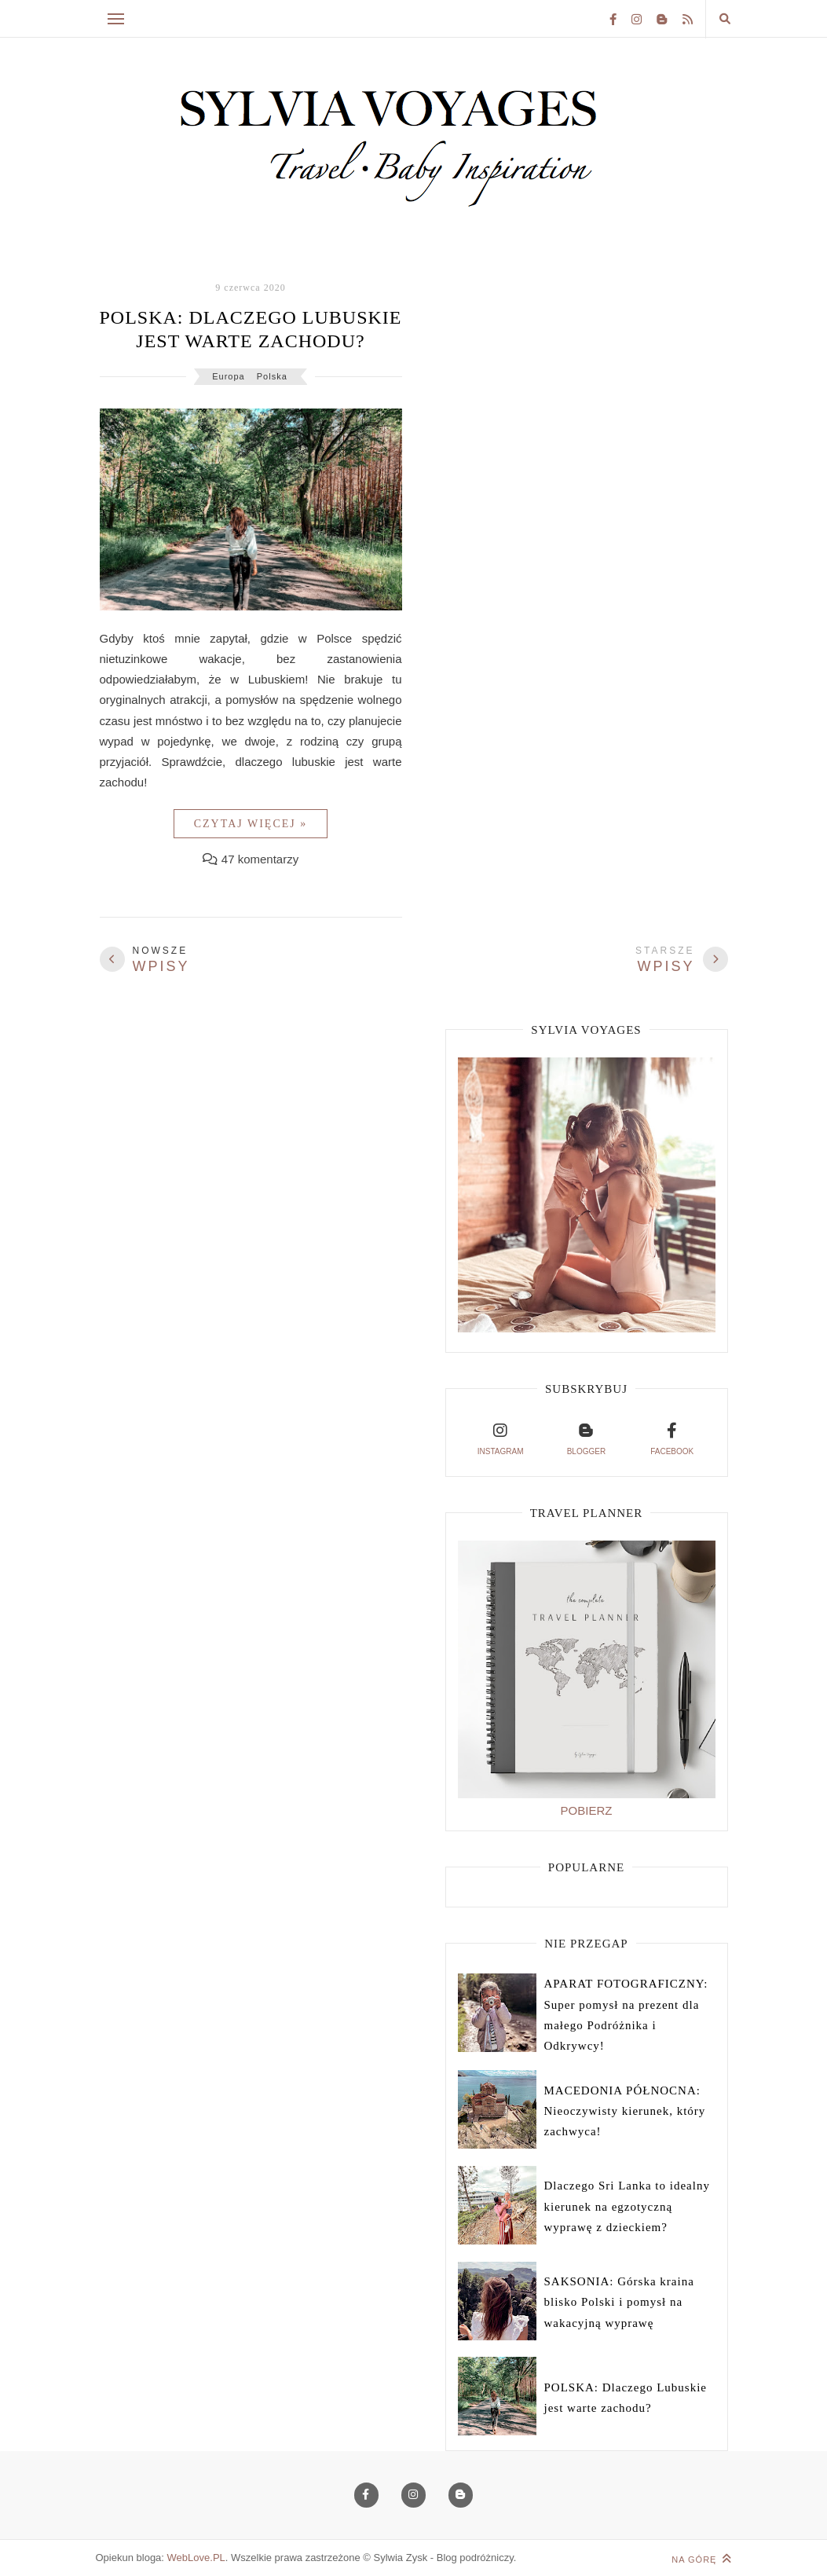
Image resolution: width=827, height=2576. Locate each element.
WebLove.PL (196, 2557)
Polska (272, 376)
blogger (586, 1437)
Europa (228, 376)
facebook (671, 1437)
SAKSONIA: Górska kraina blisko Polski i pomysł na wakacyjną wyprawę (619, 2302)
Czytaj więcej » (251, 824)
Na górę (701, 2558)
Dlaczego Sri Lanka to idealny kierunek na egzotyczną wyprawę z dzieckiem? (627, 2206)
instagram (501, 1437)
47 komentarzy (259, 859)
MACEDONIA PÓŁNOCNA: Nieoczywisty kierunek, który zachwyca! (625, 2111)
